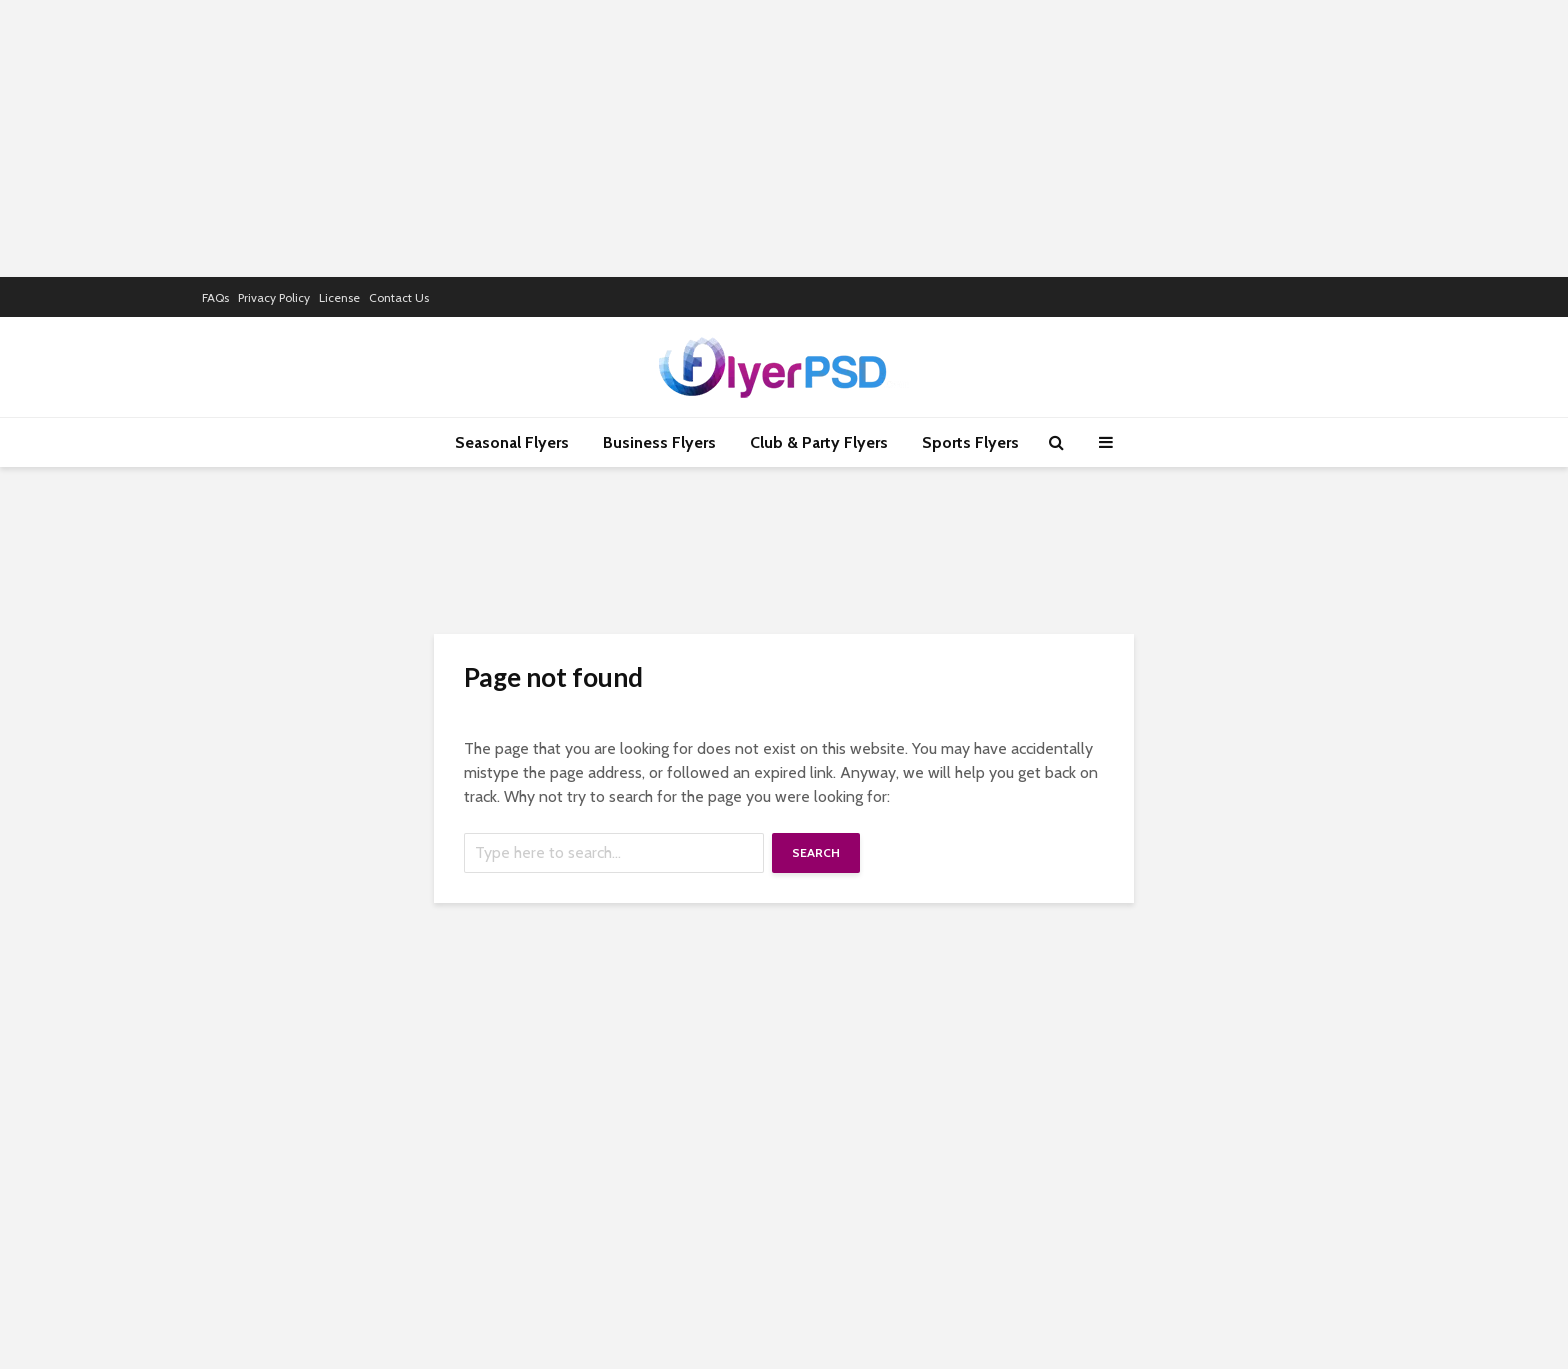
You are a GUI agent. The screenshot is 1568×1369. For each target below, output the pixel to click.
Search (816, 852)
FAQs (215, 297)
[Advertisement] (784, 135)
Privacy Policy (274, 297)
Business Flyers (659, 442)
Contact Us (399, 297)
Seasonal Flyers (512, 442)
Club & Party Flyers (819, 442)
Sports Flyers (970, 442)
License (339, 297)
